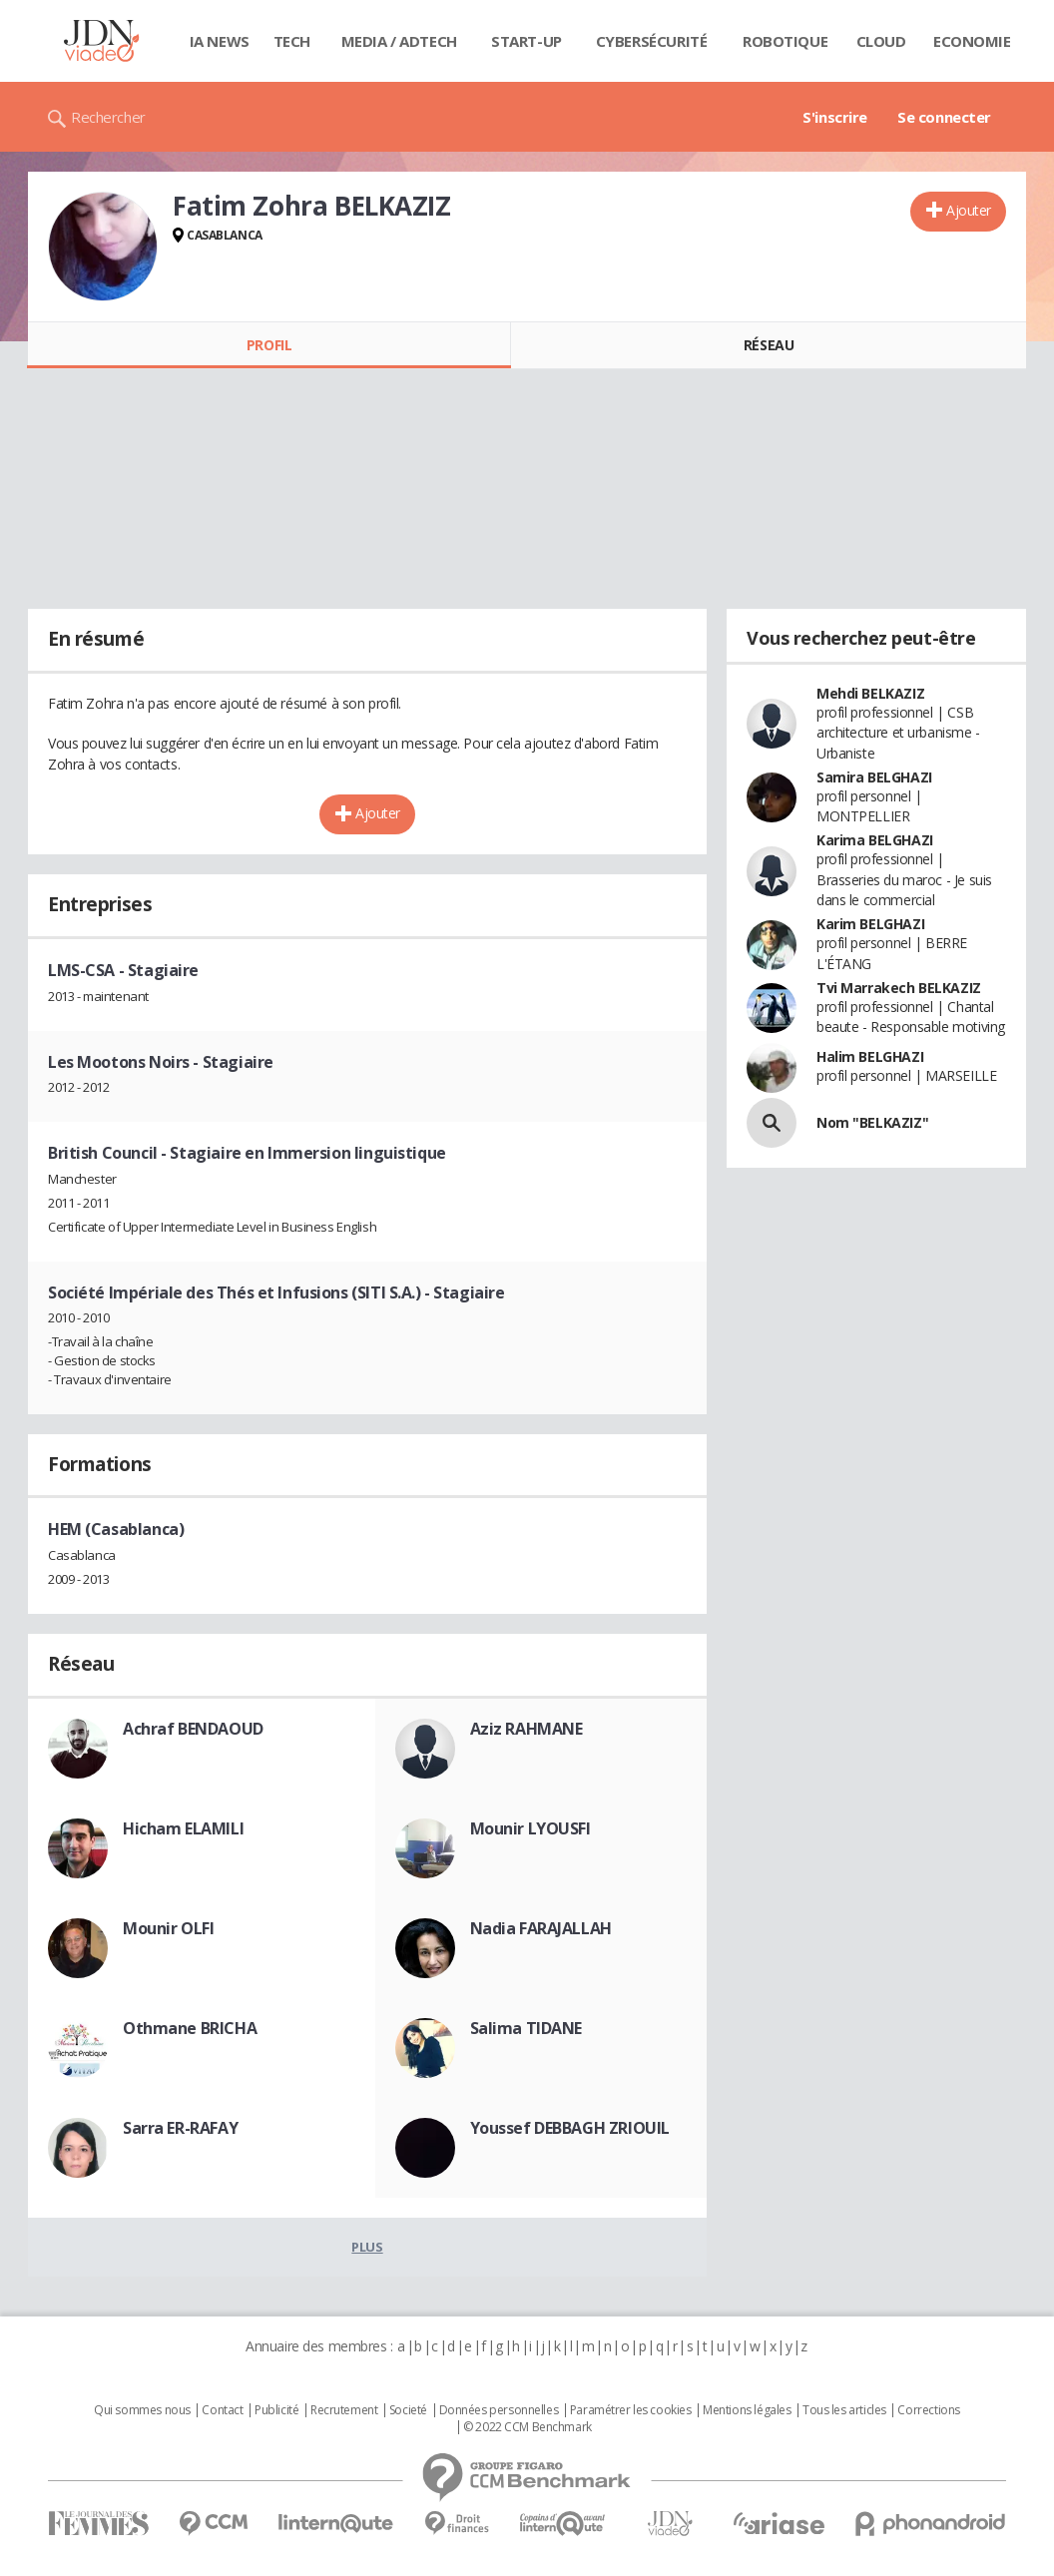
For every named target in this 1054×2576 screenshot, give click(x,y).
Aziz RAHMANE (526, 1729)
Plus (366, 2247)
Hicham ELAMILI (183, 1828)
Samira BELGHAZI (874, 777)
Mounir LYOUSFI (530, 1828)
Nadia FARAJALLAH (541, 1928)
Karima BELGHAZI (874, 839)
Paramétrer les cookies (631, 2410)
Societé (408, 2410)
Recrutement (343, 2410)
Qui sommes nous (142, 2410)
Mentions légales (746, 2410)
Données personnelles (499, 2410)
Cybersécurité (652, 41)
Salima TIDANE (526, 2028)
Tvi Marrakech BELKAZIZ (898, 987)
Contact (222, 2410)
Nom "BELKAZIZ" (872, 1122)
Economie (972, 41)
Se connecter (944, 117)
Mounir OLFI (168, 1928)
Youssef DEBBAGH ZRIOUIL (570, 2128)
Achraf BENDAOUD (193, 1729)
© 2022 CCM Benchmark (527, 2427)
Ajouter (968, 210)
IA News (220, 41)
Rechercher (108, 117)
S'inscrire (834, 117)
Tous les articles (844, 2410)
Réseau (768, 344)
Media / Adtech (399, 41)
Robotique (785, 41)
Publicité (276, 2410)
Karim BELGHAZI (870, 923)
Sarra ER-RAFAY (180, 2128)
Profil (269, 344)
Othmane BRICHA (190, 2028)
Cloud (881, 41)
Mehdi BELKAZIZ (870, 693)
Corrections (928, 2410)
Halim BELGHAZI (869, 1056)
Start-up (526, 41)
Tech (291, 41)
